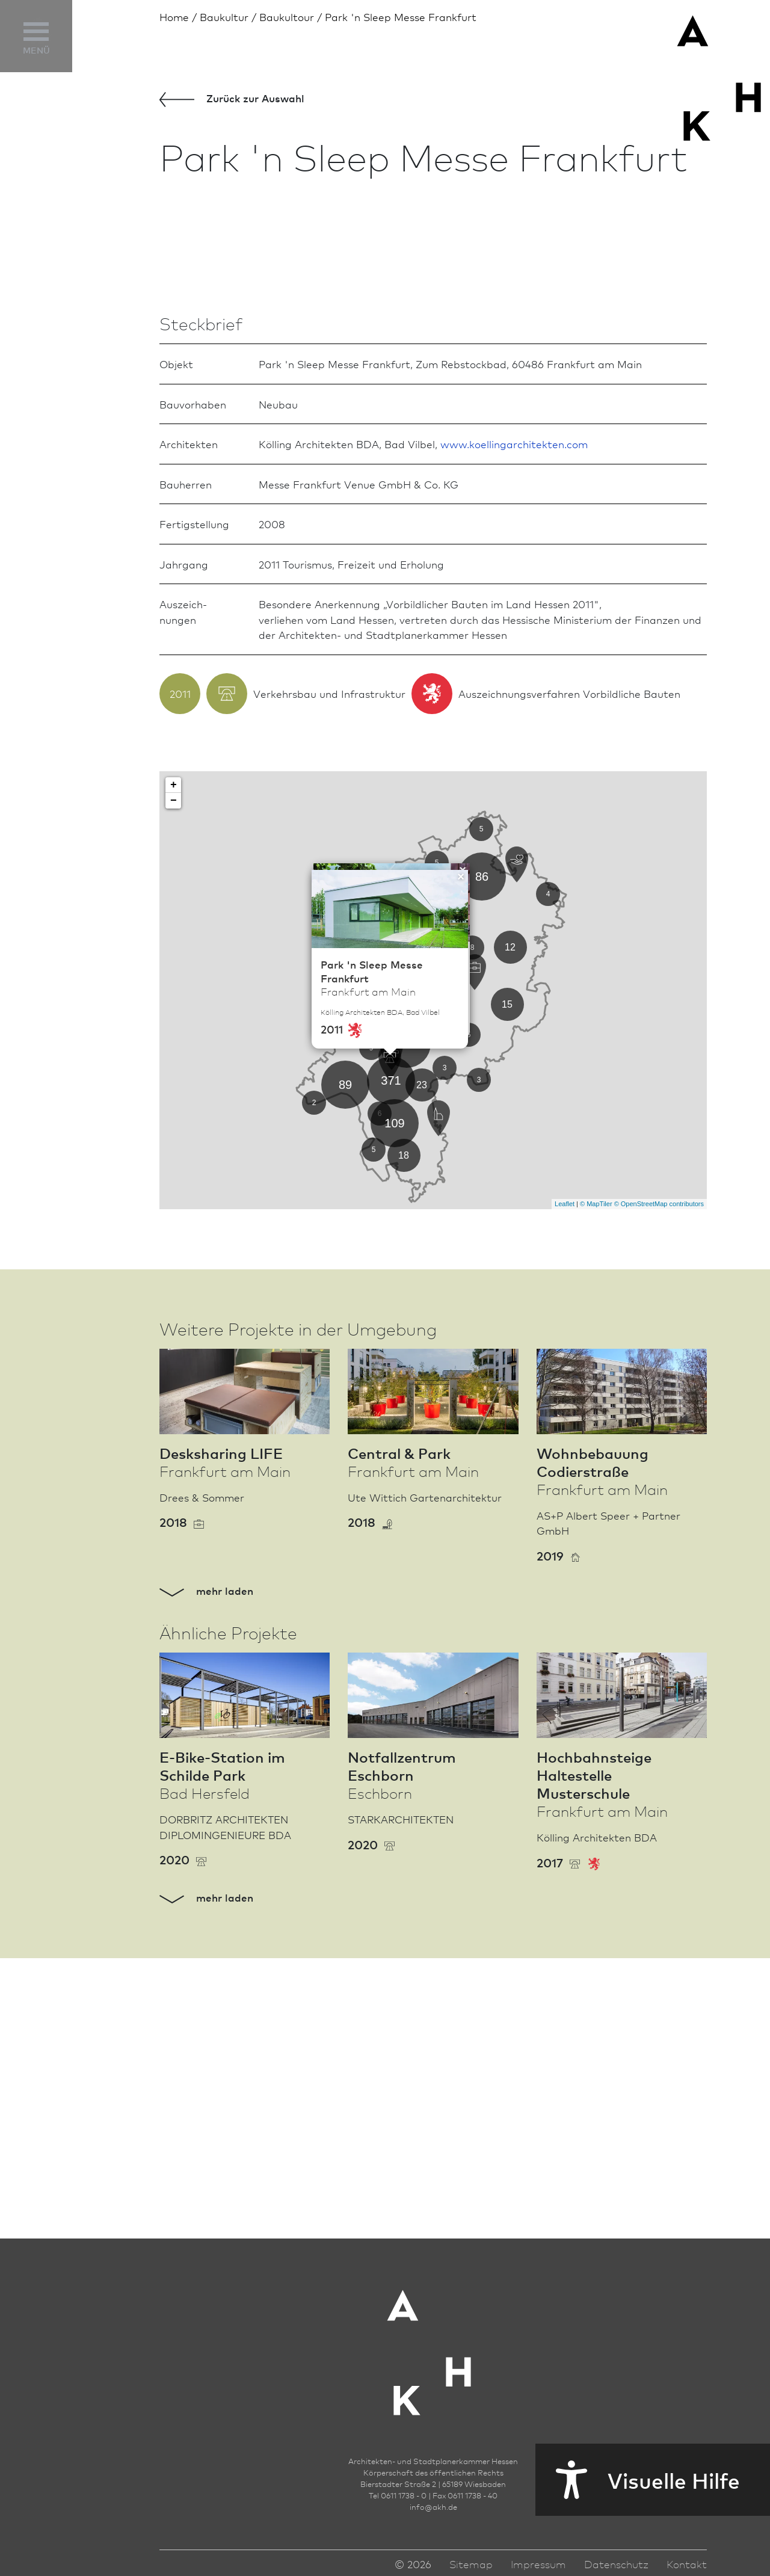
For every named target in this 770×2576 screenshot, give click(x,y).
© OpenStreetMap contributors (659, 1489)
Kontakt (687, 2569)
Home (174, 16)
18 (403, 1441)
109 (394, 1408)
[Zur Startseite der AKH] (433, 2349)
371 (391, 1365)
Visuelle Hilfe (637, 2480)
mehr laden (206, 1876)
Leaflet (564, 1489)
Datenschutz (616, 2569)
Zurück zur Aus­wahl (231, 99)
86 (481, 1161)
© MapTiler (596, 1489)
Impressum (538, 2569)
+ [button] (173, 1070)
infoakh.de (433, 2512)
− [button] (173, 1086)
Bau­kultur (224, 16)
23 (421, 1371)
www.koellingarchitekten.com (514, 729)
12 (510, 1233)
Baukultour (286, 16)
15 (507, 1290)
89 (345, 1369)
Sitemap (471, 2569)
